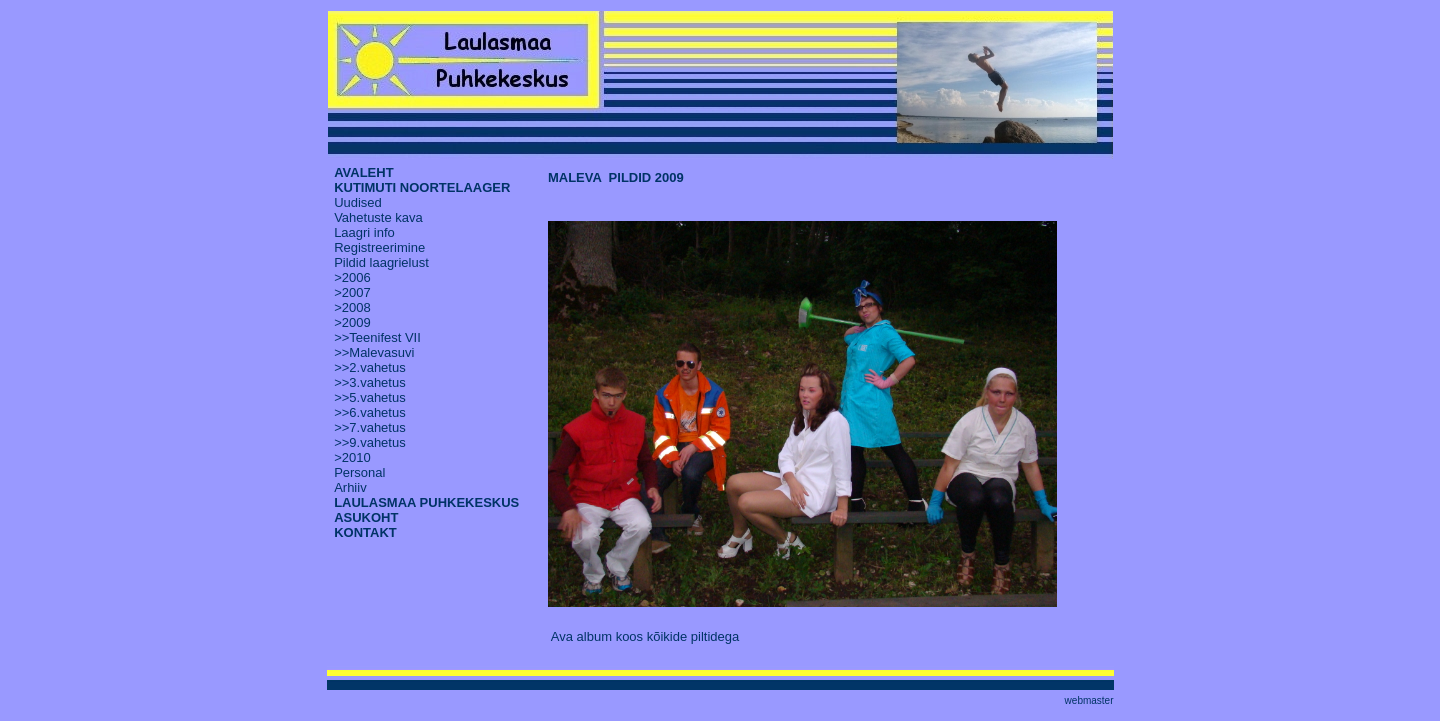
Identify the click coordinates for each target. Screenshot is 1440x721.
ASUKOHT (366, 517)
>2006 (352, 277)
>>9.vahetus (370, 442)
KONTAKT (365, 532)
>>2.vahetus (370, 367)
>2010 (352, 457)
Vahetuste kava (378, 217)
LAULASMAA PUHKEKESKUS (426, 502)
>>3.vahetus (370, 382)
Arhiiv (350, 487)
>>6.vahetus (370, 412)
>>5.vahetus (370, 397)
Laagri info (364, 232)
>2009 (352, 322)
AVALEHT (363, 172)
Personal (359, 472)
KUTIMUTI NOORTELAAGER (422, 187)
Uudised (358, 202)
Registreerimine (379, 247)
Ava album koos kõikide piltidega (645, 636)
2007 (356, 292)
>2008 (352, 307)
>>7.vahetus (370, 427)
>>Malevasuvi (374, 352)
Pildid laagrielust (381, 262)
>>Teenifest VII (377, 337)
